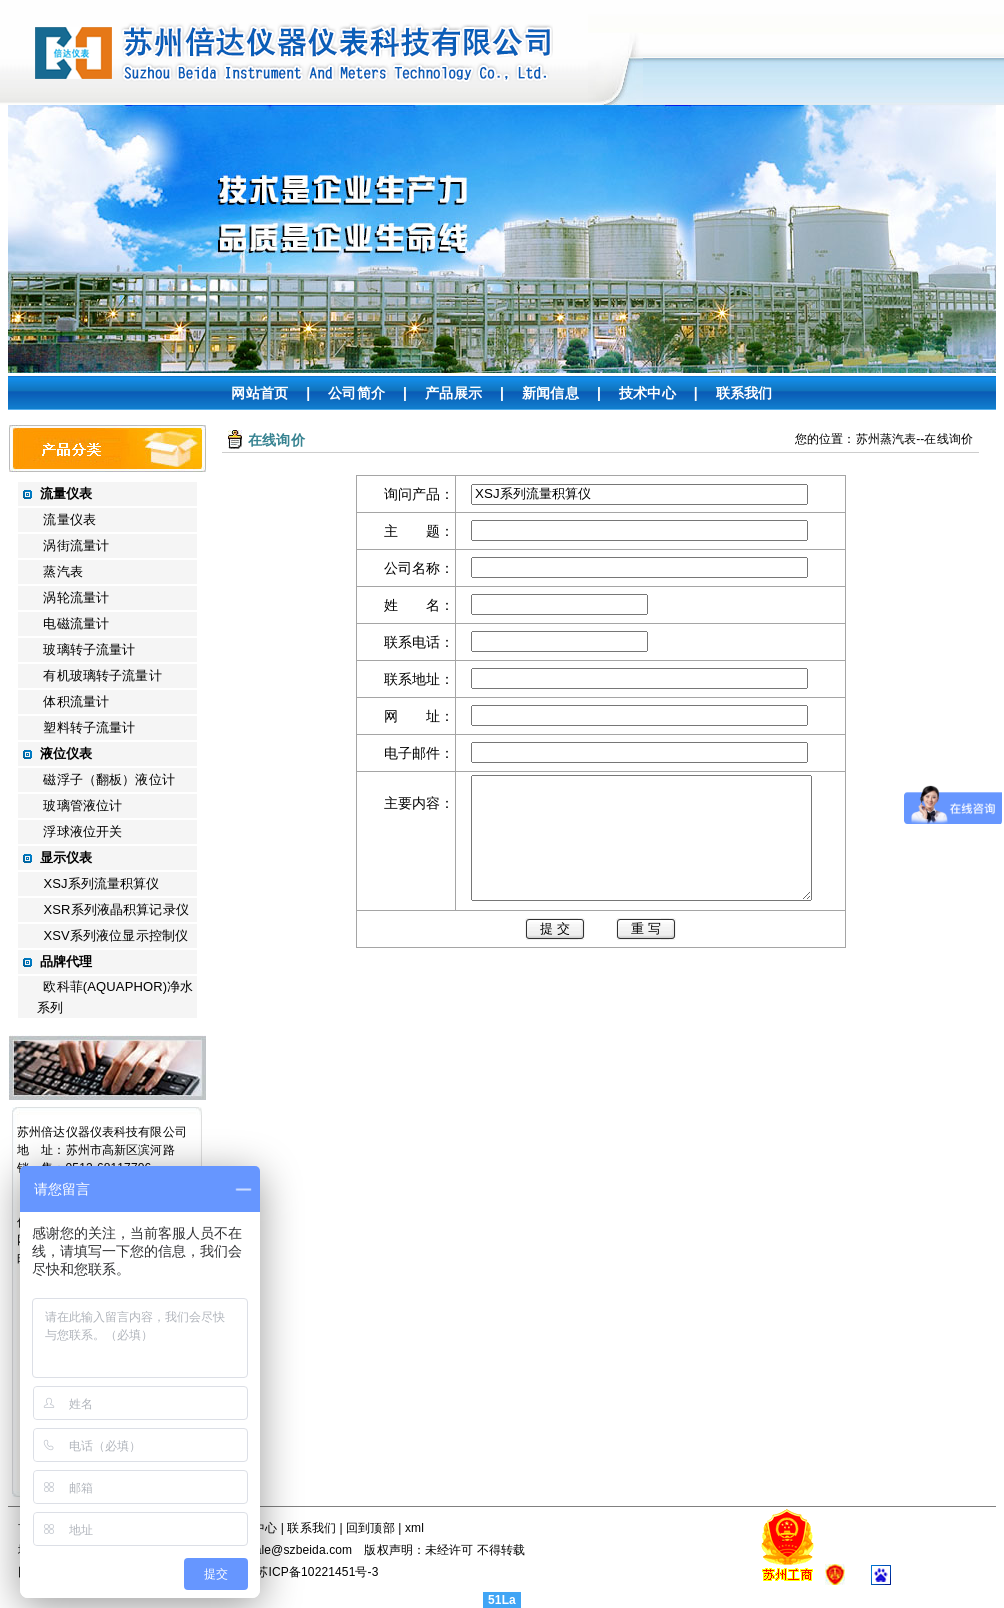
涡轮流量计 (76, 597)
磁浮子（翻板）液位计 (108, 779)
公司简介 (356, 393)
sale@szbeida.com (301, 1550)
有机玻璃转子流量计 (102, 675)
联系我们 (744, 393)
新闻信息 (550, 393)
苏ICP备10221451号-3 (317, 1572)
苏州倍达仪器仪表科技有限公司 (102, 1132)
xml (414, 1528)
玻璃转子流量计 (89, 649)
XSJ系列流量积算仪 (101, 883)
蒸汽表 (62, 571)
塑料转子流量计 (89, 727)
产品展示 (453, 393)
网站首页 (259, 393)
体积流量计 (76, 701)
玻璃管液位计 (82, 805)
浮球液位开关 (82, 831)
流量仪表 (69, 519)
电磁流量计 (76, 623)
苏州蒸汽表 (886, 439)
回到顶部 (370, 1528)
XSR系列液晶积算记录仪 (115, 909)
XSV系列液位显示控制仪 (115, 935)
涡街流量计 (76, 545)
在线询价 (948, 439)
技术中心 (647, 393)
